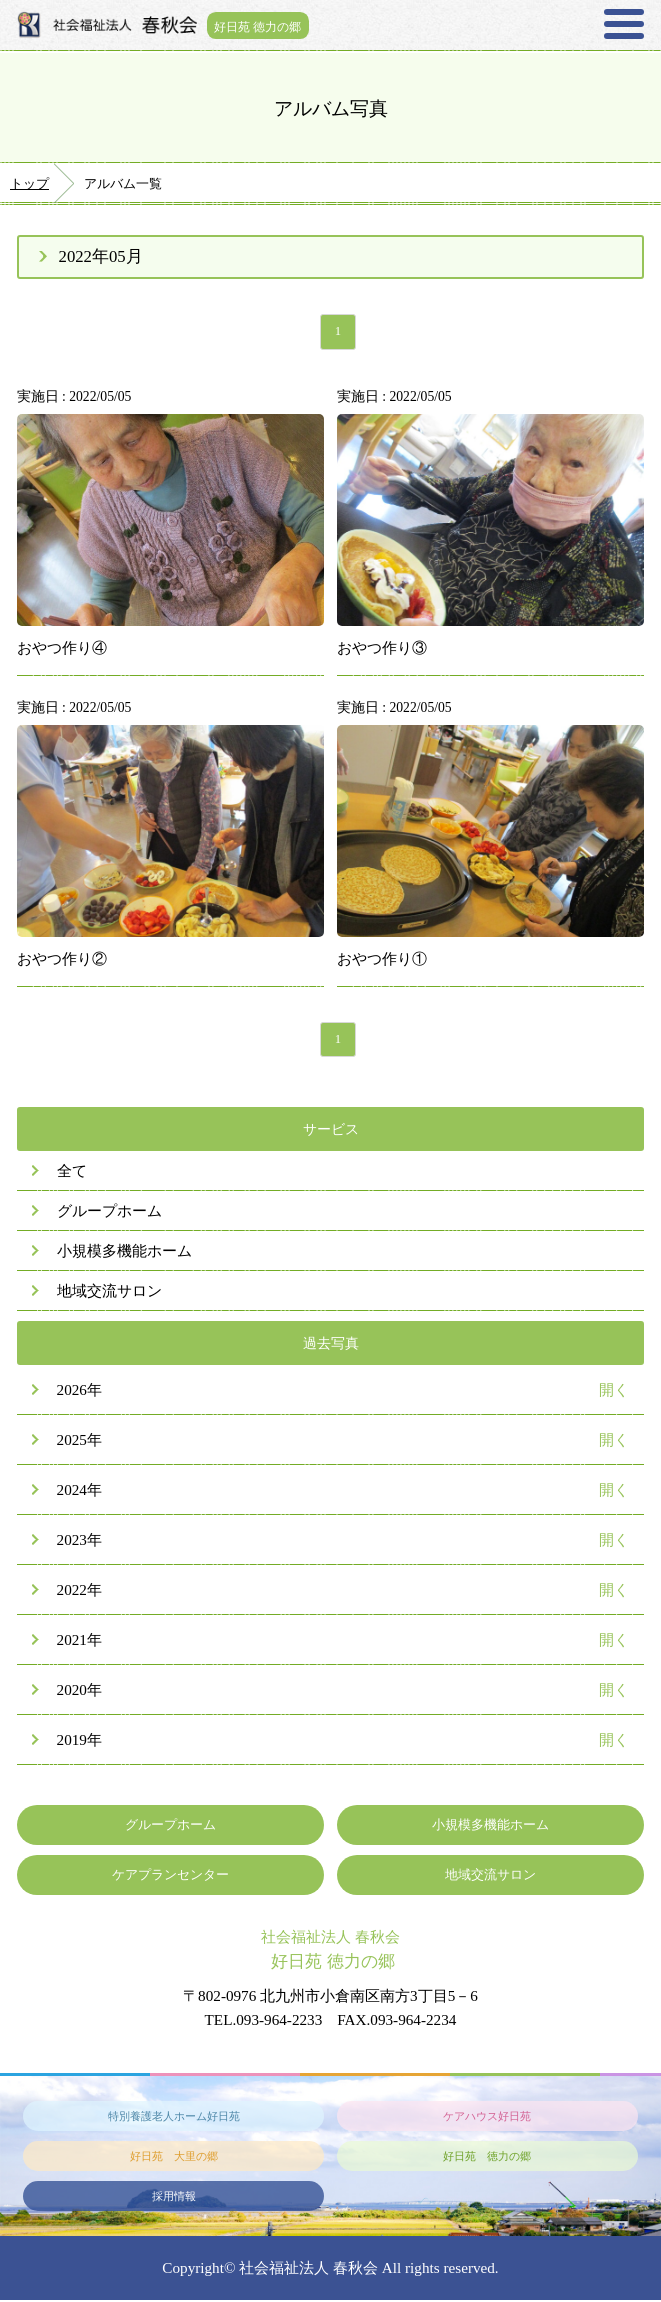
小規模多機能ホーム (124, 1253)
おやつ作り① (382, 960)
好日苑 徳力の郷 (260, 25)
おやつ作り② (62, 960)
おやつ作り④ (62, 649)
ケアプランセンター (170, 1877)
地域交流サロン (109, 1293)
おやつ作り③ (382, 649)
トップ (29, 183)
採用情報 (174, 2198)
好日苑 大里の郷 (174, 2158)
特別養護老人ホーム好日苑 (174, 2118)
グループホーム (109, 1213)
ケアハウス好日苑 (487, 2118)
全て (72, 1173)
